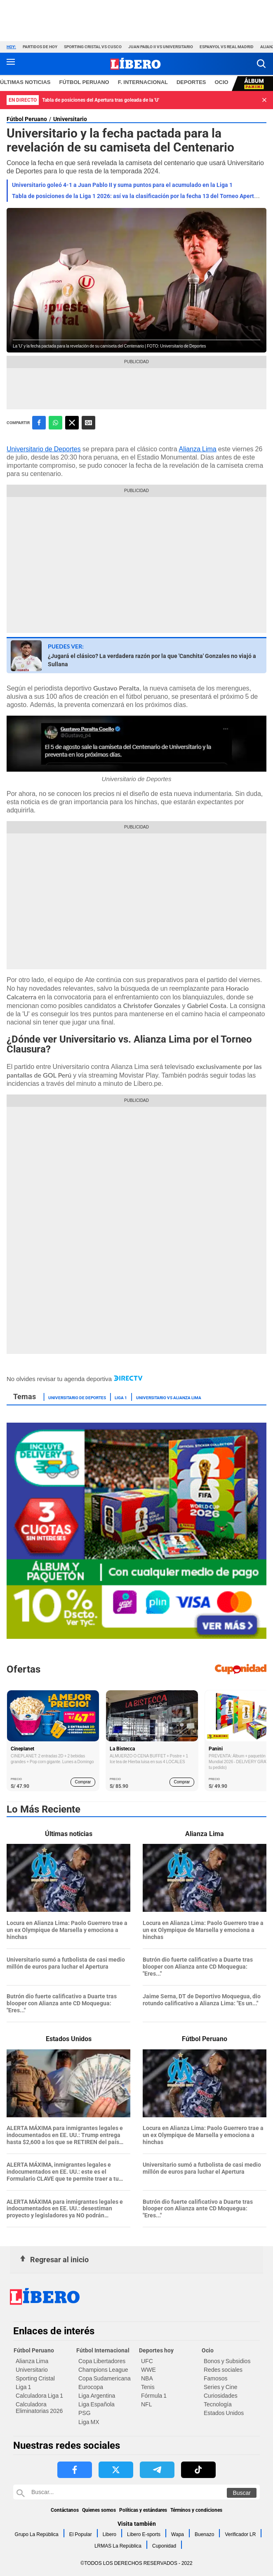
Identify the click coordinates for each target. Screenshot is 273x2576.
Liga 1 (121, 1397)
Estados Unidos (224, 2413)
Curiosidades (221, 2395)
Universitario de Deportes (44, 449)
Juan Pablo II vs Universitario (160, 46)
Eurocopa (90, 2387)
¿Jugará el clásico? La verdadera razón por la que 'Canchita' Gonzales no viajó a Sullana (152, 660)
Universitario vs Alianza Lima (168, 1397)
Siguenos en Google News (88, 422)
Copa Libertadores (101, 2361)
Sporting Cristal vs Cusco (93, 46)
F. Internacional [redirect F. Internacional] (143, 82)
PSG (84, 2413)
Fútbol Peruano (27, 119)
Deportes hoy (156, 2350)
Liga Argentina (96, 2395)
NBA (147, 2378)
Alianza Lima (198, 449)
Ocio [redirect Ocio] (221, 82)
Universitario (70, 119)
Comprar (83, 1782)
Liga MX (88, 2422)
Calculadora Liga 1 (39, 2395)
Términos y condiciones (196, 2510)
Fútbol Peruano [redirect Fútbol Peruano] (84, 82)
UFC (147, 2361)
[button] (261, 63)
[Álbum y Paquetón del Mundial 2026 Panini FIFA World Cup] (136, 1636)
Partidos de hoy (40, 46)
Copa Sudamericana (104, 2378)
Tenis (148, 2387)
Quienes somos (99, 2510)
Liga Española (96, 2404)
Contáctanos (65, 2510)
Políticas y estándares (143, 2510)
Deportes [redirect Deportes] (191, 82)
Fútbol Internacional (102, 2350)
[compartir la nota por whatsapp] (55, 422)
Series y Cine (220, 2387)
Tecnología (218, 2404)
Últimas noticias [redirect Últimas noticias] (25, 82)
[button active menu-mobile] (11, 64)
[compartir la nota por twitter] (72, 422)
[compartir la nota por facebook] (39, 422)
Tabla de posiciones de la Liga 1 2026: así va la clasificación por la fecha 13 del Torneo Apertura (137, 196)
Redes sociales (223, 2369)
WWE (148, 2369)
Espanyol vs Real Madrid (227, 46)
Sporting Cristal (35, 2378)
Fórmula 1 (154, 2395)
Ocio (208, 2350)
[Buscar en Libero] (136, 2492)
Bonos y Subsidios (227, 2361)
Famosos (216, 2378)
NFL (146, 2404)
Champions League (103, 2369)
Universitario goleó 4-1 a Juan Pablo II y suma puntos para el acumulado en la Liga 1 (122, 185)
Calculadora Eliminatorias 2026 (39, 2407)
